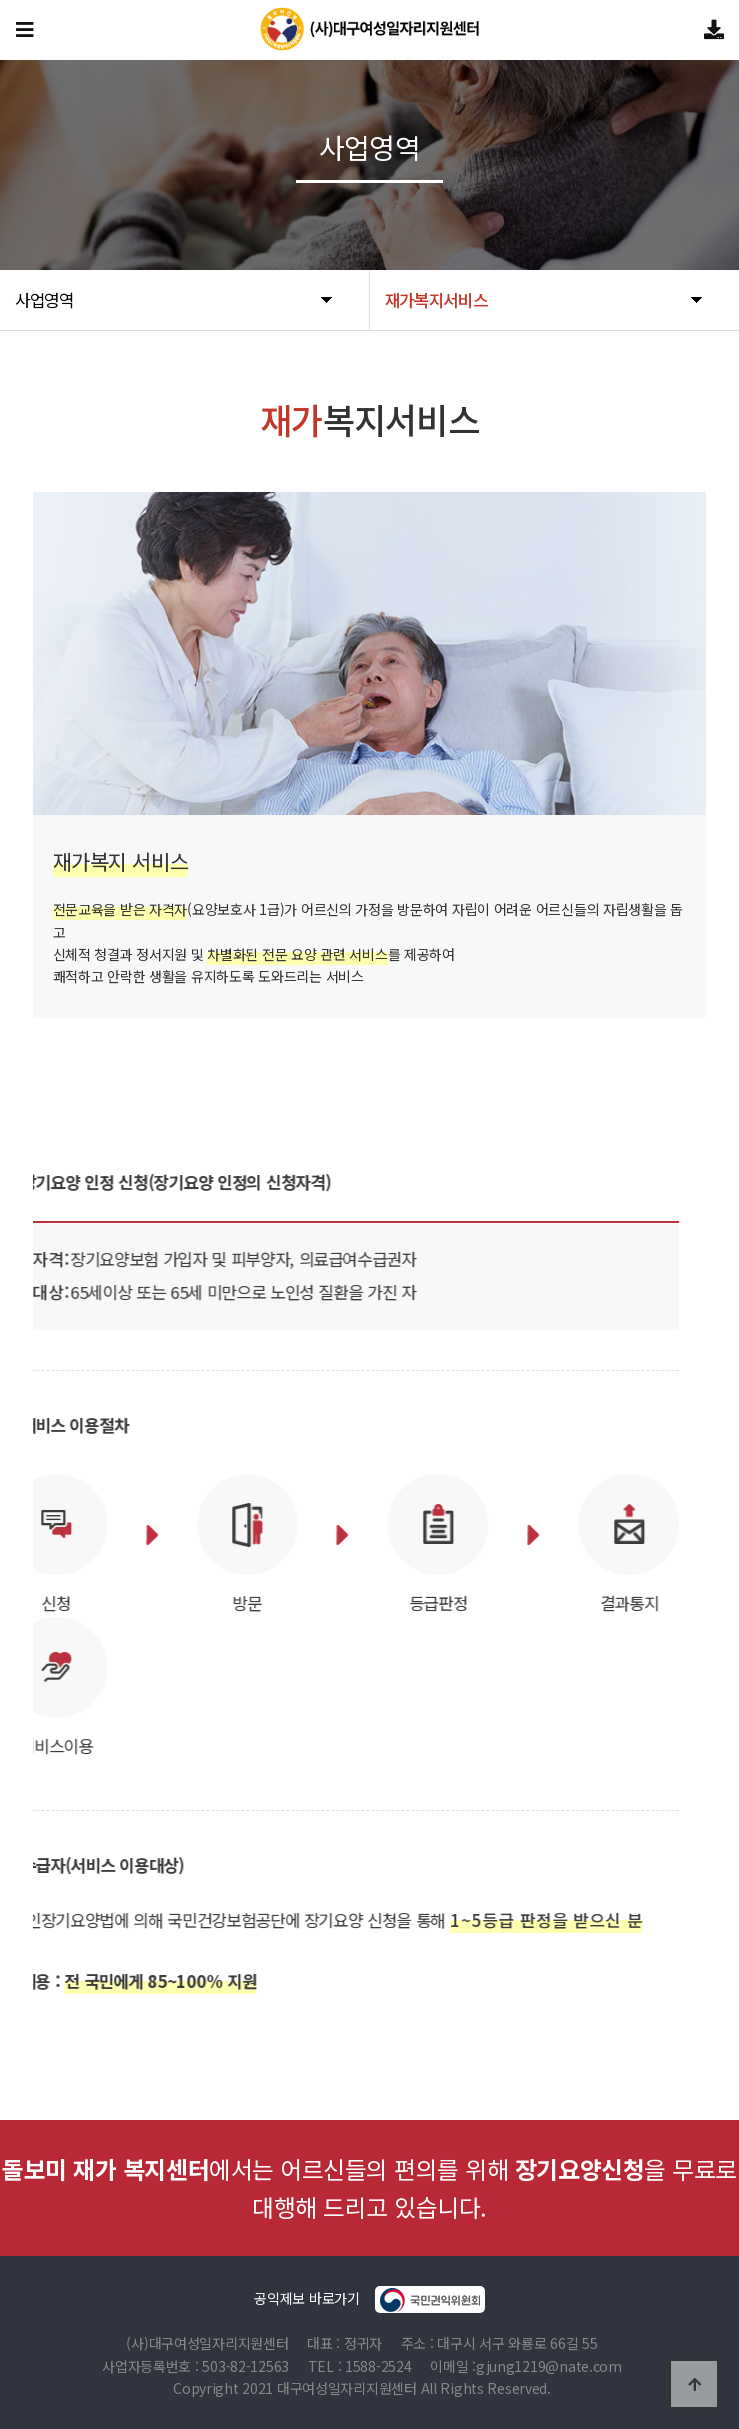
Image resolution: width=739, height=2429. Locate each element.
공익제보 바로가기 (369, 2299)
